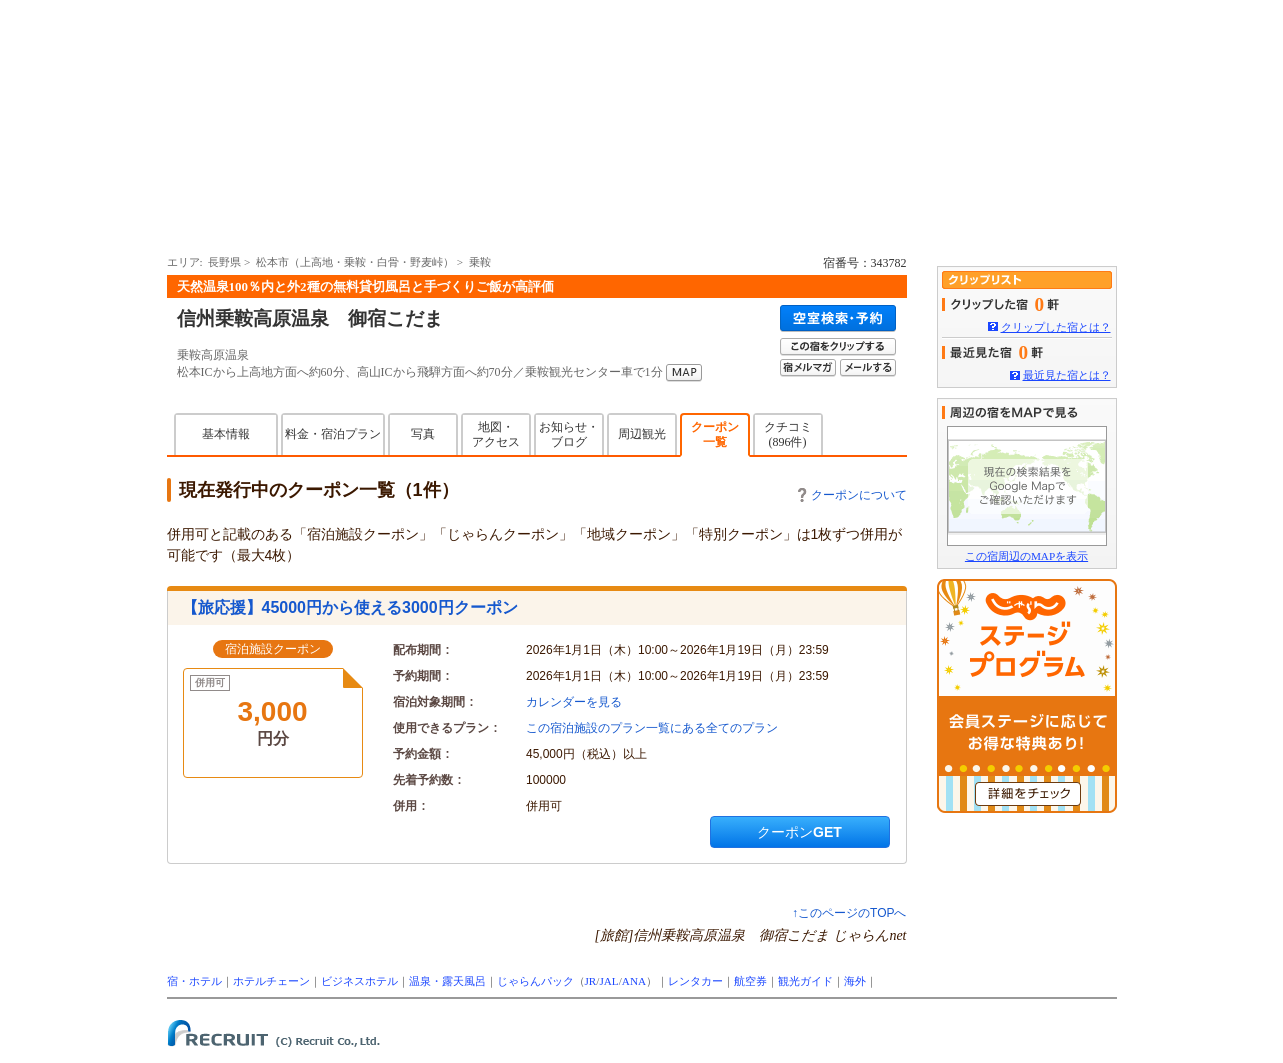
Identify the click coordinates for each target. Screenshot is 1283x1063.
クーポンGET (799, 832)
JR (591, 981)
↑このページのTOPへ (849, 913)
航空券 (750, 981)
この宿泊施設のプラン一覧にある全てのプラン (652, 728)
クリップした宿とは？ (1056, 327)
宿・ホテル (194, 981)
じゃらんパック (535, 981)
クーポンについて (852, 495)
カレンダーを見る (574, 702)
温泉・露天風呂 (447, 981)
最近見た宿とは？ (1067, 375)
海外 (855, 981)
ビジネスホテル (359, 981)
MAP (684, 373)
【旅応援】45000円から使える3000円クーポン (350, 607)
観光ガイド (805, 981)
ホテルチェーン (271, 981)
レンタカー (695, 981)
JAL (608, 981)
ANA (634, 981)
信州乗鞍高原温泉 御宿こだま (310, 318)
